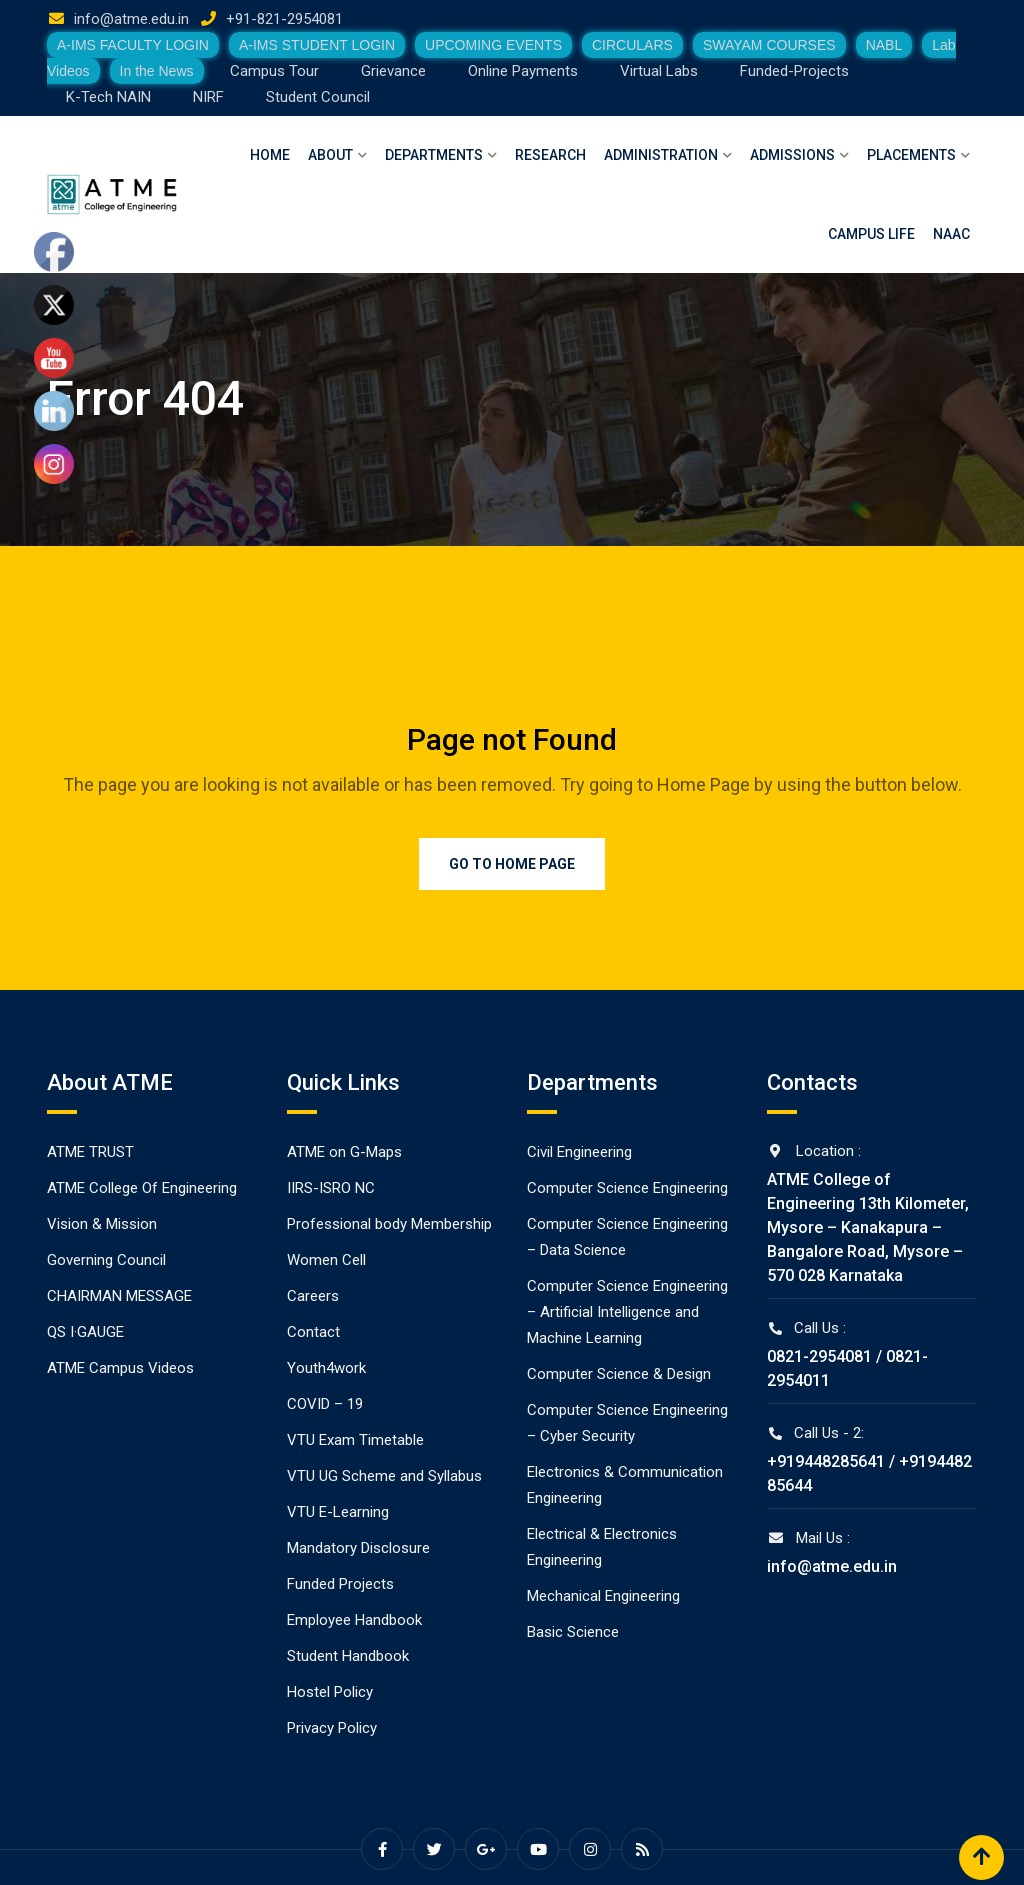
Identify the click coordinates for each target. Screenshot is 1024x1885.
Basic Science (573, 1632)
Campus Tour (274, 71)
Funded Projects (340, 1584)
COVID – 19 (325, 1404)
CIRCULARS (632, 45)
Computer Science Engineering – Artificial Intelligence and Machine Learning (627, 1312)
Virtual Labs (659, 71)
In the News (157, 71)
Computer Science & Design (619, 1374)
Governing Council (106, 1260)
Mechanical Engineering (603, 1596)
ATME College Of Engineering (142, 1188)
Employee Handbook (354, 1620)
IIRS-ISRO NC (331, 1188)
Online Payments (523, 71)
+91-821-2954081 (284, 19)
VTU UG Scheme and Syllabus (384, 1476)
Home (270, 155)
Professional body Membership (389, 1224)
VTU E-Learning (338, 1512)
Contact (313, 1332)
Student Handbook (348, 1656)
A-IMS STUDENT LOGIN (317, 45)
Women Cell (326, 1260)
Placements (911, 155)
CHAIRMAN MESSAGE (119, 1296)
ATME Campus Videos (120, 1368)
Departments (434, 155)
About (330, 155)
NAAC (951, 234)
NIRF (208, 97)
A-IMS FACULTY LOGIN (133, 45)
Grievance (393, 71)
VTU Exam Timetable (355, 1440)
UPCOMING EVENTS (493, 45)
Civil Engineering (579, 1152)
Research (550, 155)
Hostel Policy (330, 1692)
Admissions (792, 155)
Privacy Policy (332, 1728)
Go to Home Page (512, 864)
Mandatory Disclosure (358, 1548)
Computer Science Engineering (627, 1188)
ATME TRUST (90, 1152)
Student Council (318, 97)
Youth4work (326, 1368)
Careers (313, 1296)
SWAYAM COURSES (769, 45)
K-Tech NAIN (108, 97)
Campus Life (871, 234)
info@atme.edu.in (131, 19)
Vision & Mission (102, 1224)
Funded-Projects (794, 71)
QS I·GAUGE (85, 1332)
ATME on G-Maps (344, 1152)
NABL (884, 45)
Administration (661, 155)
